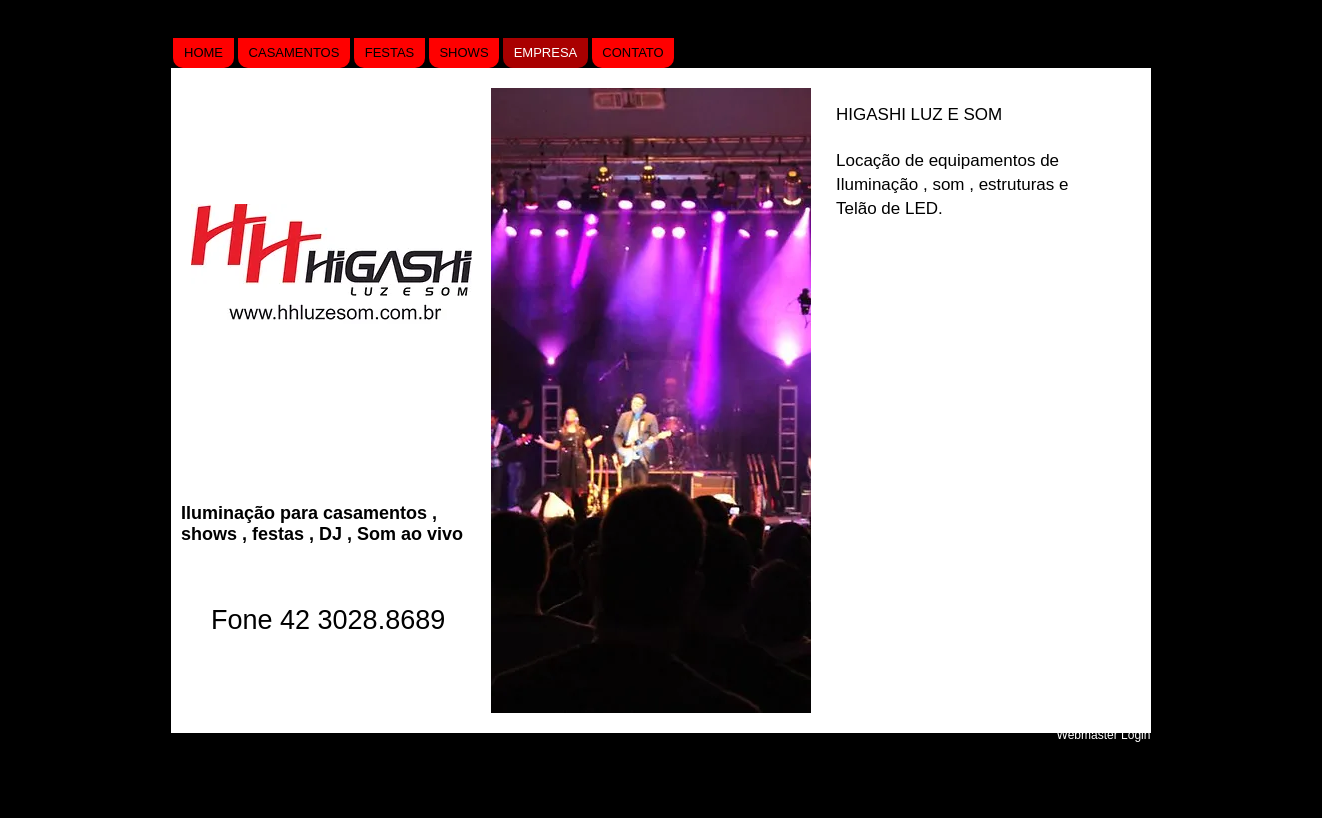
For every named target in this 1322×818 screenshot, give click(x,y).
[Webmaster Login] (1103, 735)
